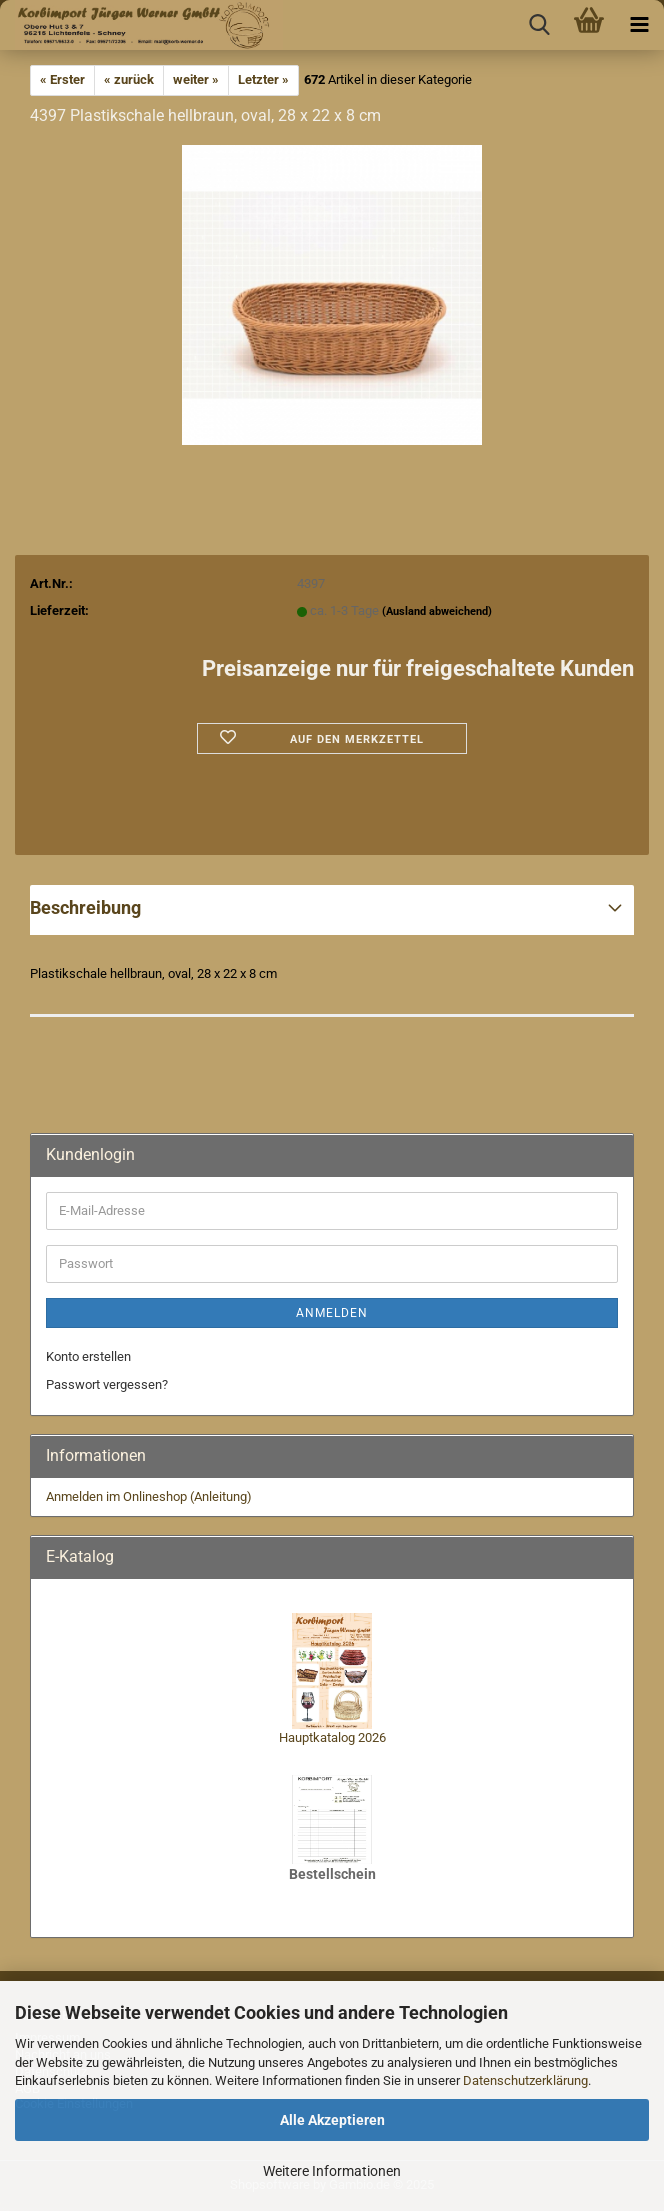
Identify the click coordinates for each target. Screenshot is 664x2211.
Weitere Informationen (332, 2171)
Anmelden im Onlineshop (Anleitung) (149, 1496)
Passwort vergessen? (107, 1384)
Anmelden (332, 1313)
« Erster (62, 79)
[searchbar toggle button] (539, 25)
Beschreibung (85, 907)
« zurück (129, 79)
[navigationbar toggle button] (639, 25)
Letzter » (263, 79)
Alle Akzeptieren (332, 2120)
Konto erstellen (88, 1356)
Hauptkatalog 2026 (332, 1737)
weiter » (196, 79)
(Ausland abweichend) (437, 611)
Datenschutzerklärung (525, 2080)
